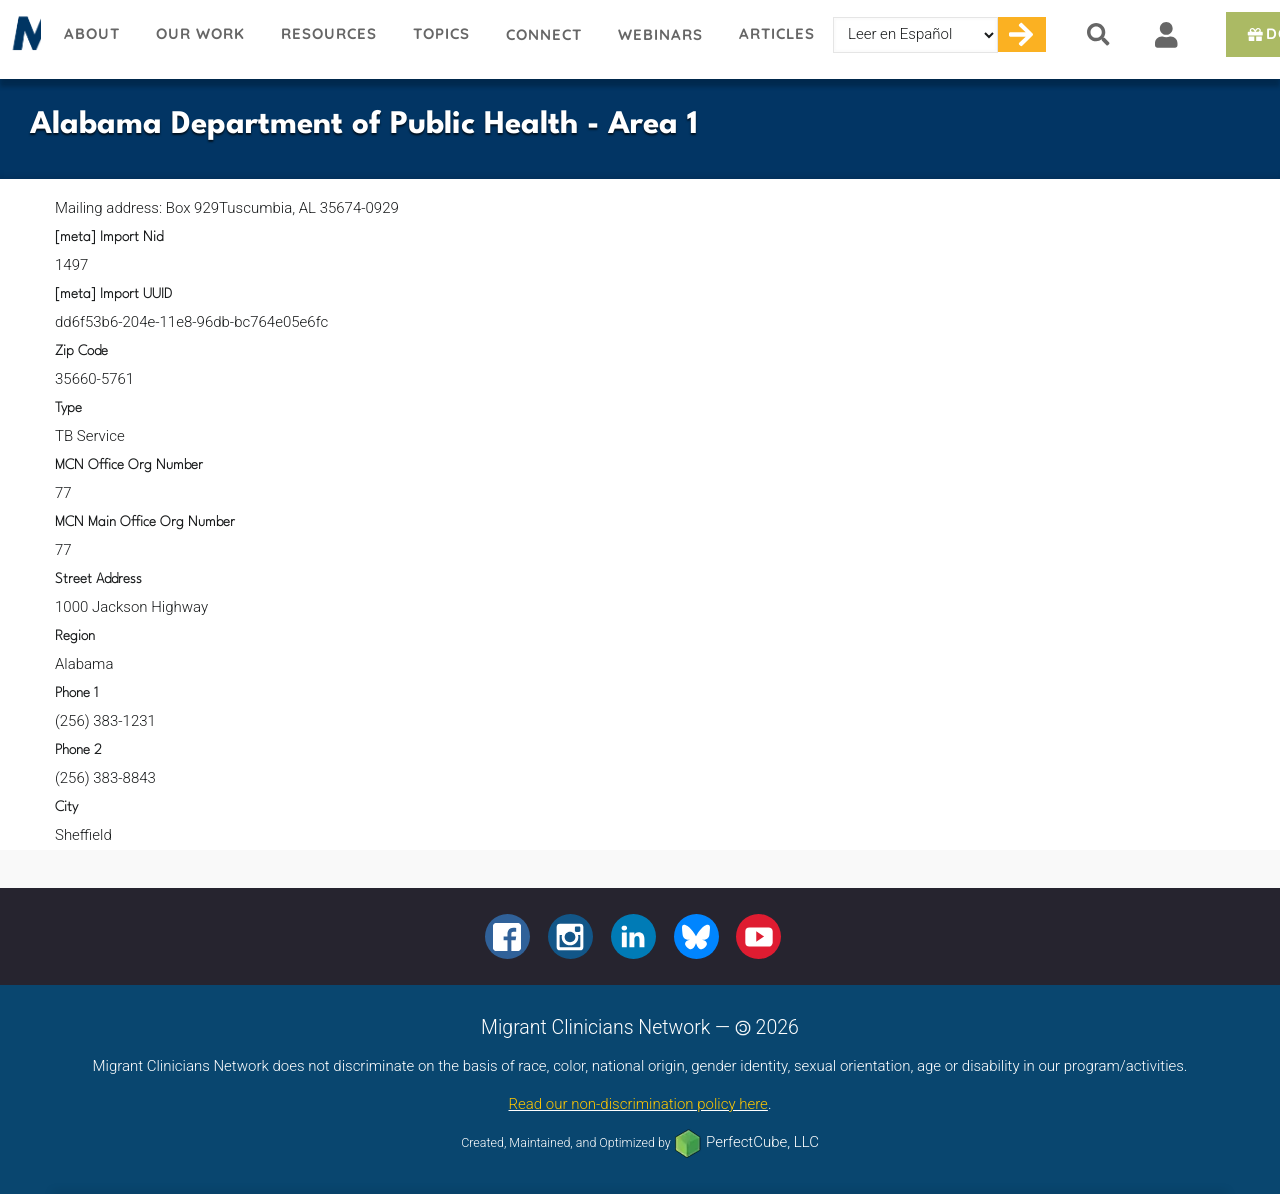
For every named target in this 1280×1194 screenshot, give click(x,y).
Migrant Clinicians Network (23, 39)
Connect (544, 34)
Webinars (660, 34)
